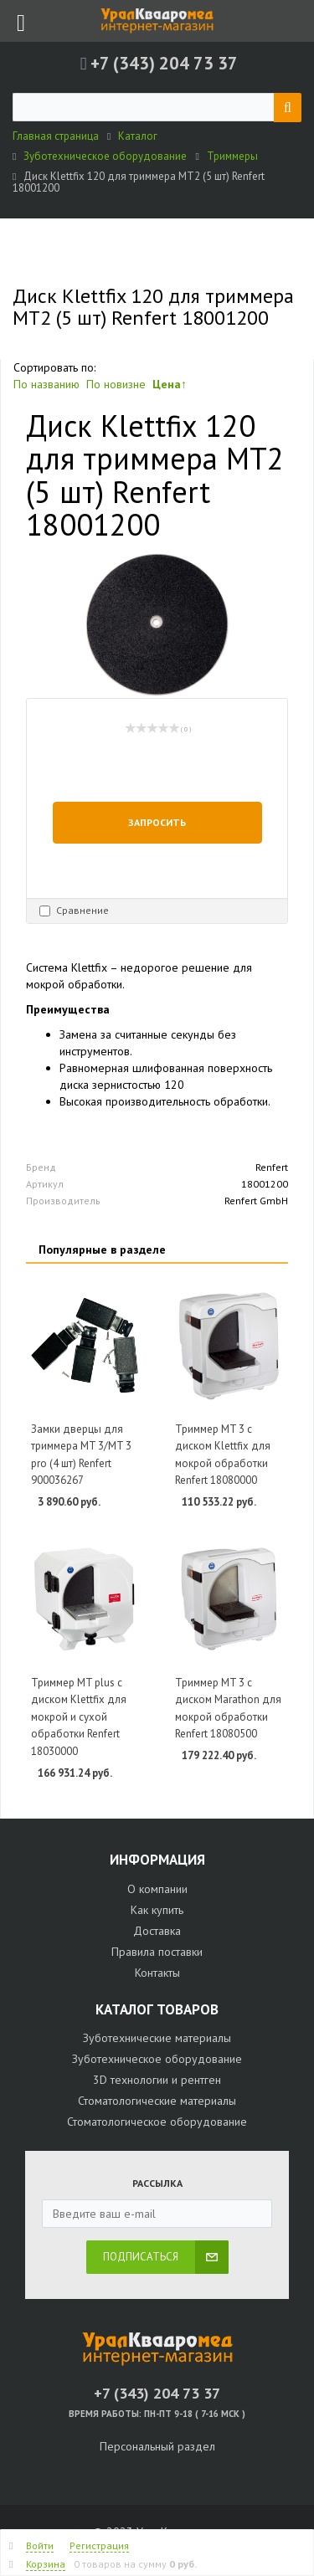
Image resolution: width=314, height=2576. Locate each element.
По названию (46, 384)
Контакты (157, 1972)
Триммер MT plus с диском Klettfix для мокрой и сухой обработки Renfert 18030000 (78, 1716)
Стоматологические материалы (157, 2100)
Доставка (157, 1930)
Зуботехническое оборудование (157, 2058)
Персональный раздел (157, 2446)
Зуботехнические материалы (157, 2037)
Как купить (157, 1909)
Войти (40, 2545)
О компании (157, 1888)
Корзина (45, 2564)
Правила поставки (157, 1951)
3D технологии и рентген (157, 2079)
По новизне (116, 384)
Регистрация (99, 2545)
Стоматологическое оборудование (157, 2121)
